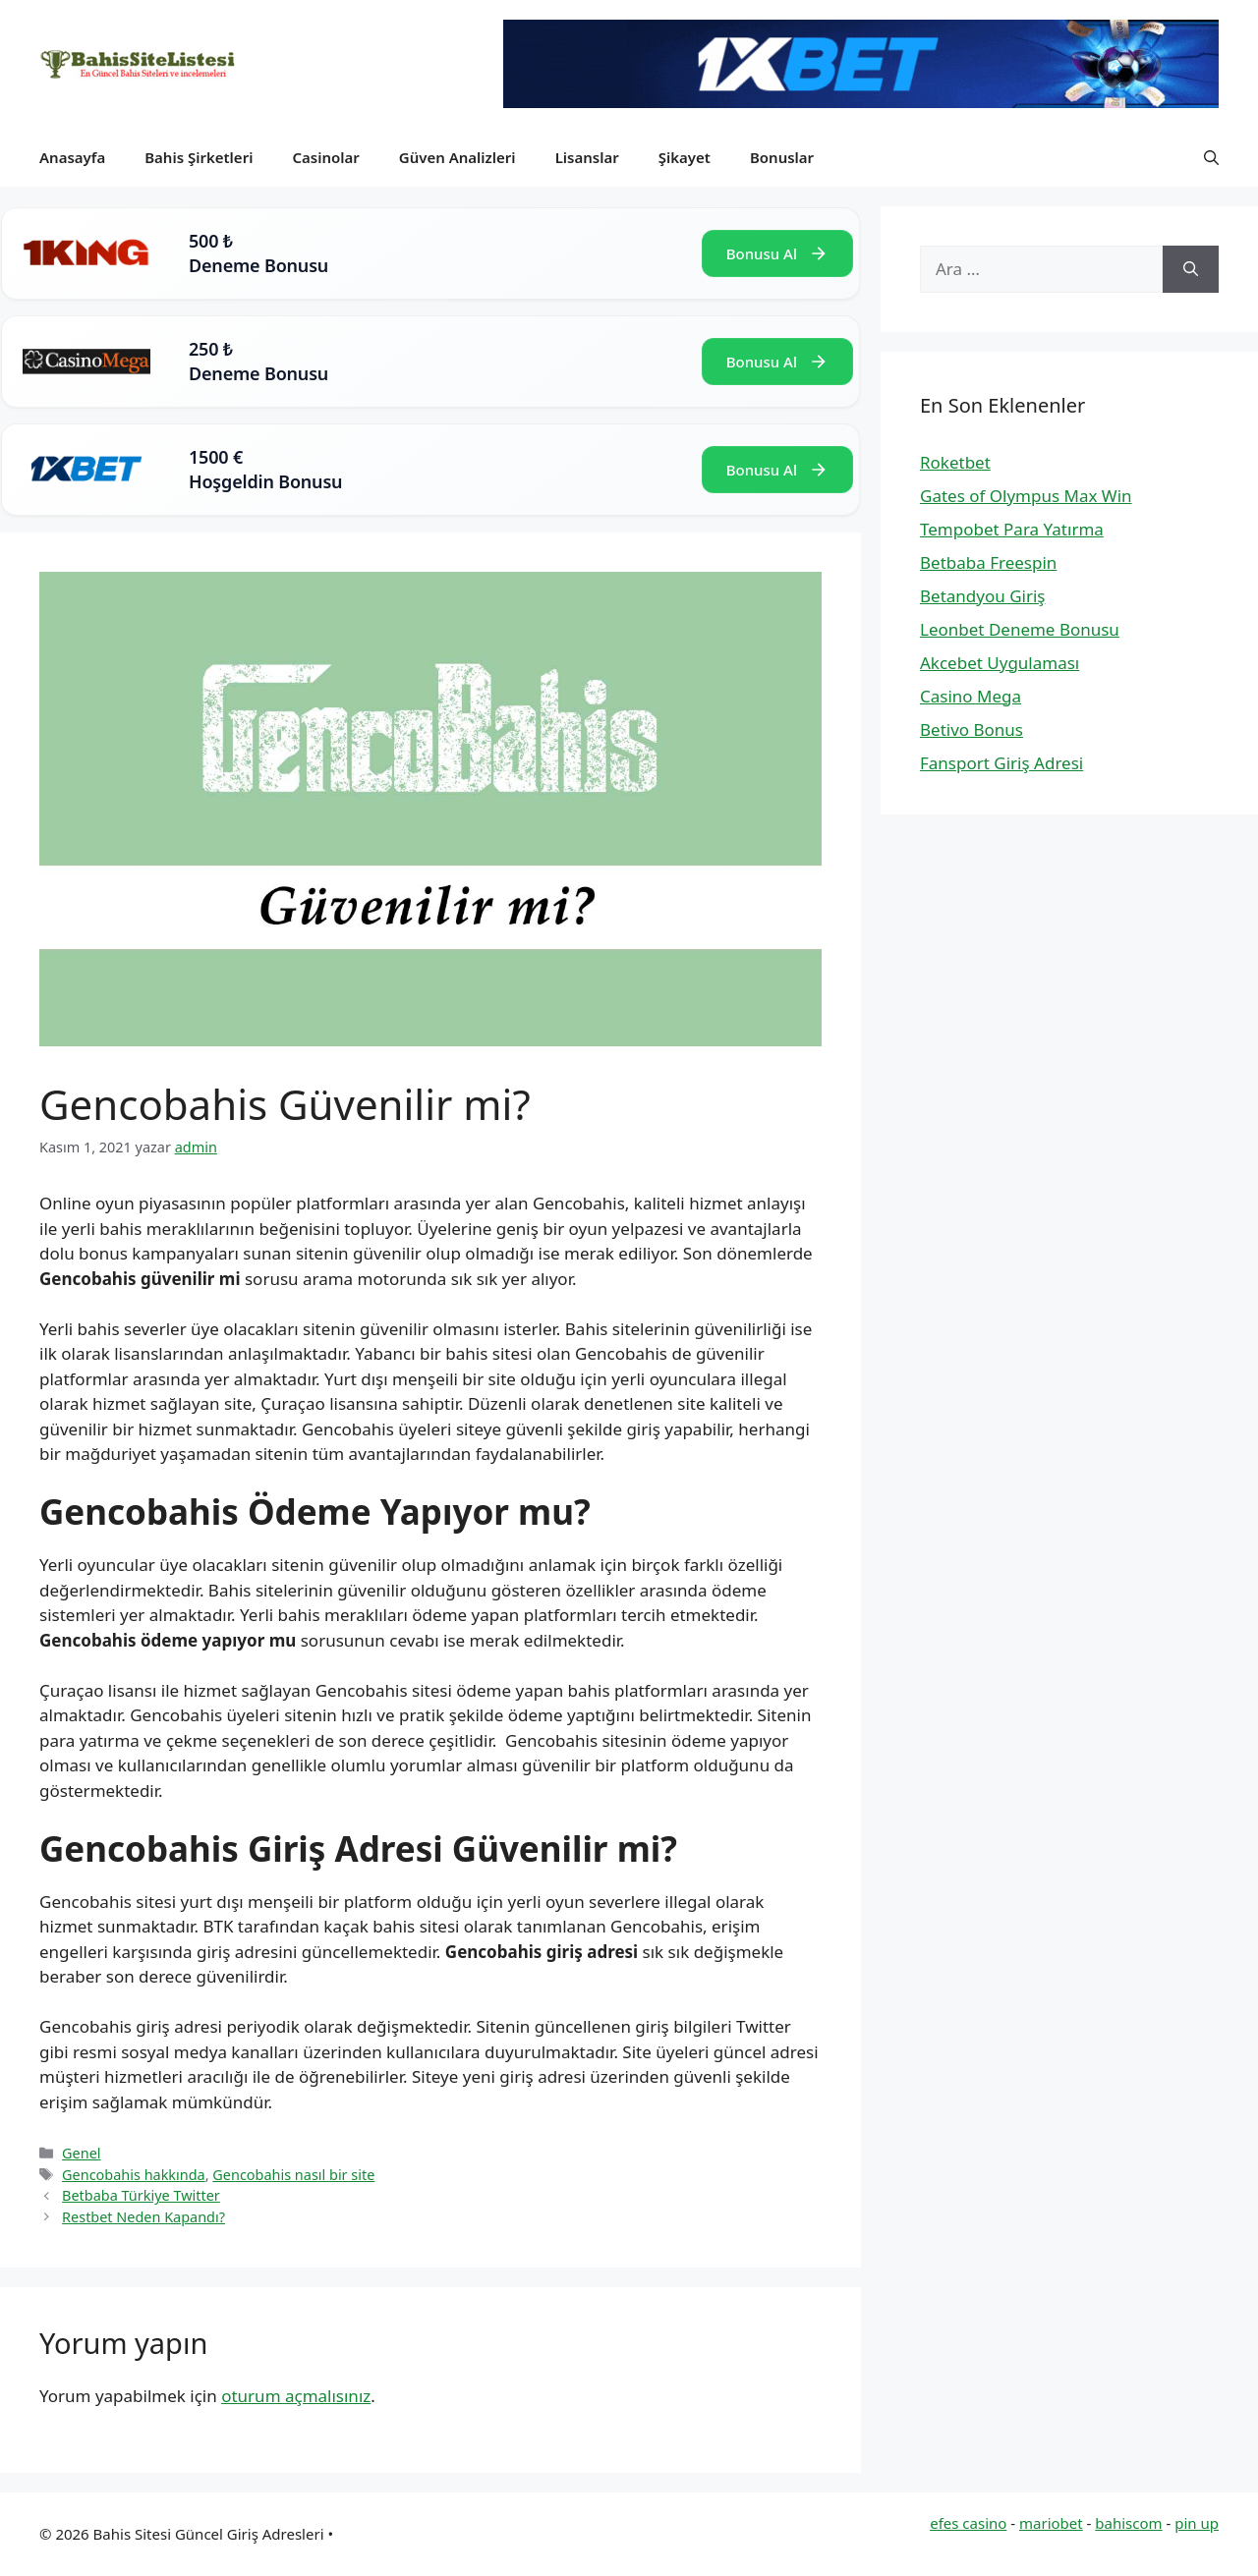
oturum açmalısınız (296, 2395)
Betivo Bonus (971, 729)
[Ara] (1191, 269)
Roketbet (955, 462)
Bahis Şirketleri (198, 157)
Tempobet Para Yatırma (1012, 529)
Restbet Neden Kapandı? (143, 2217)
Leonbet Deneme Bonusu (1019, 629)
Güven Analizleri (457, 157)
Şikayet (684, 157)
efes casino (968, 2523)
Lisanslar (587, 157)
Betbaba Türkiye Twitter (141, 2195)
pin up (1196, 2523)
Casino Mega (970, 696)
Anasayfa (72, 157)
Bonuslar (782, 157)
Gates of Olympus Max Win (1026, 495)
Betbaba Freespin (988, 562)
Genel (81, 2153)
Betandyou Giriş (982, 596)
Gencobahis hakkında (133, 2174)
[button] (1211, 157)
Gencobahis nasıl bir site (293, 2174)
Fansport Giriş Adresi (1001, 763)
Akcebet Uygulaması (999, 662)
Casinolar (325, 157)
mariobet (1051, 2523)
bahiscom (1128, 2523)
